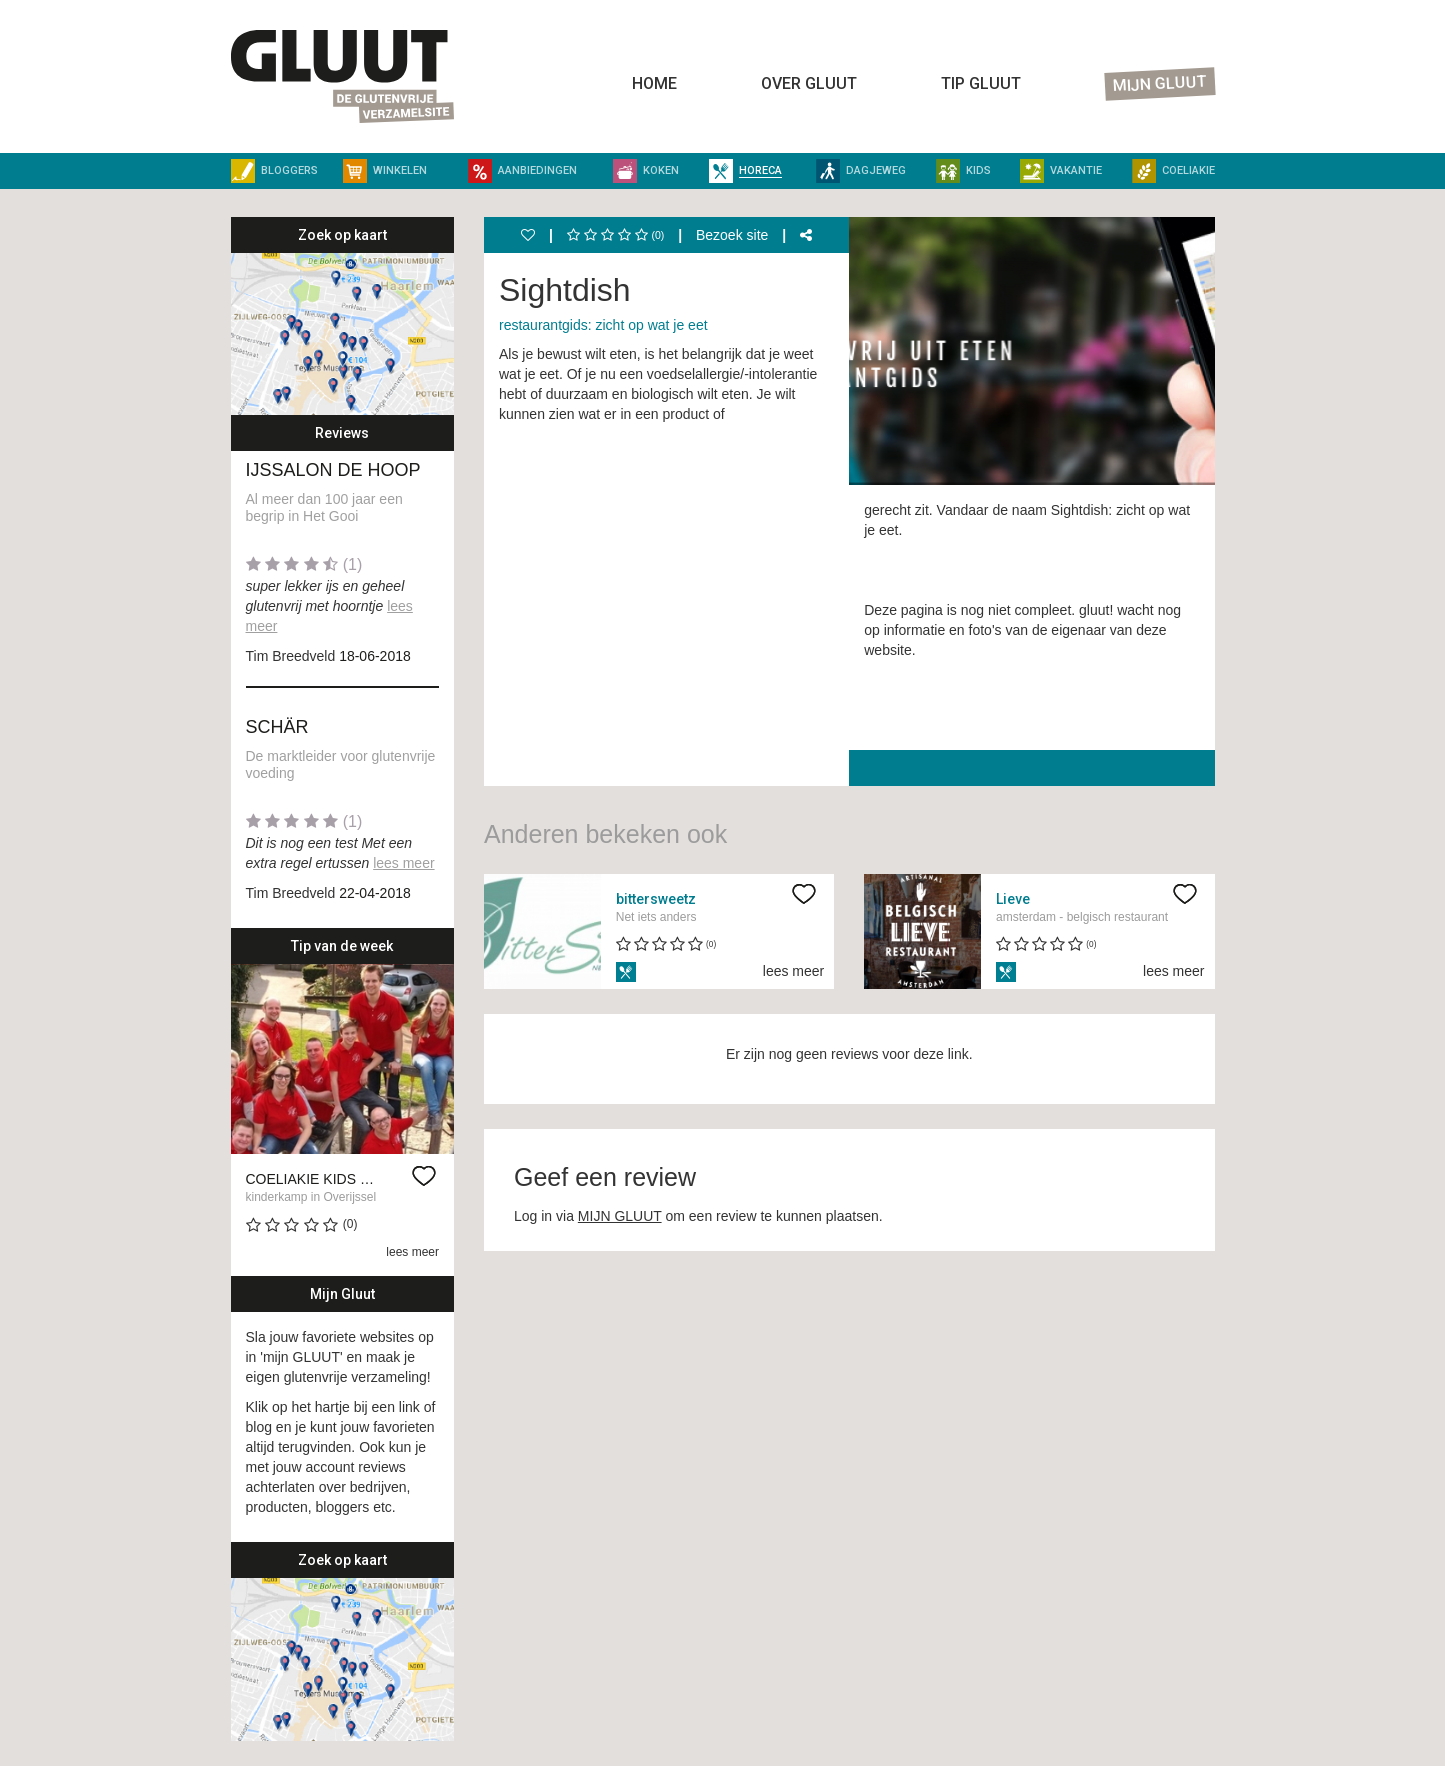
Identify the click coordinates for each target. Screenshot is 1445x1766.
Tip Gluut (981, 83)
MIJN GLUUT (620, 1216)
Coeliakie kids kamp (323, 1179)
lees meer (403, 863)
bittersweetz (656, 899)
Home (654, 83)
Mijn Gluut (1159, 84)
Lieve (1013, 899)
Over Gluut (809, 83)
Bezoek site (732, 235)
